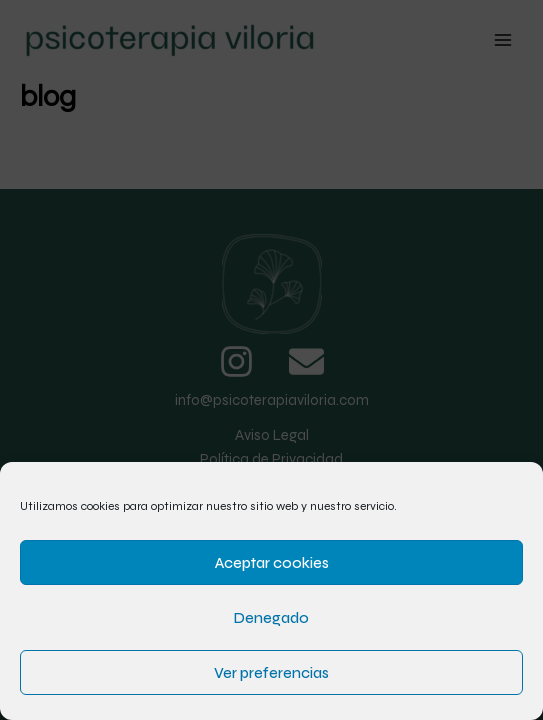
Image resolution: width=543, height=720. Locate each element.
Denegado (271, 618)
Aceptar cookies (272, 563)
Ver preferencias (271, 673)
